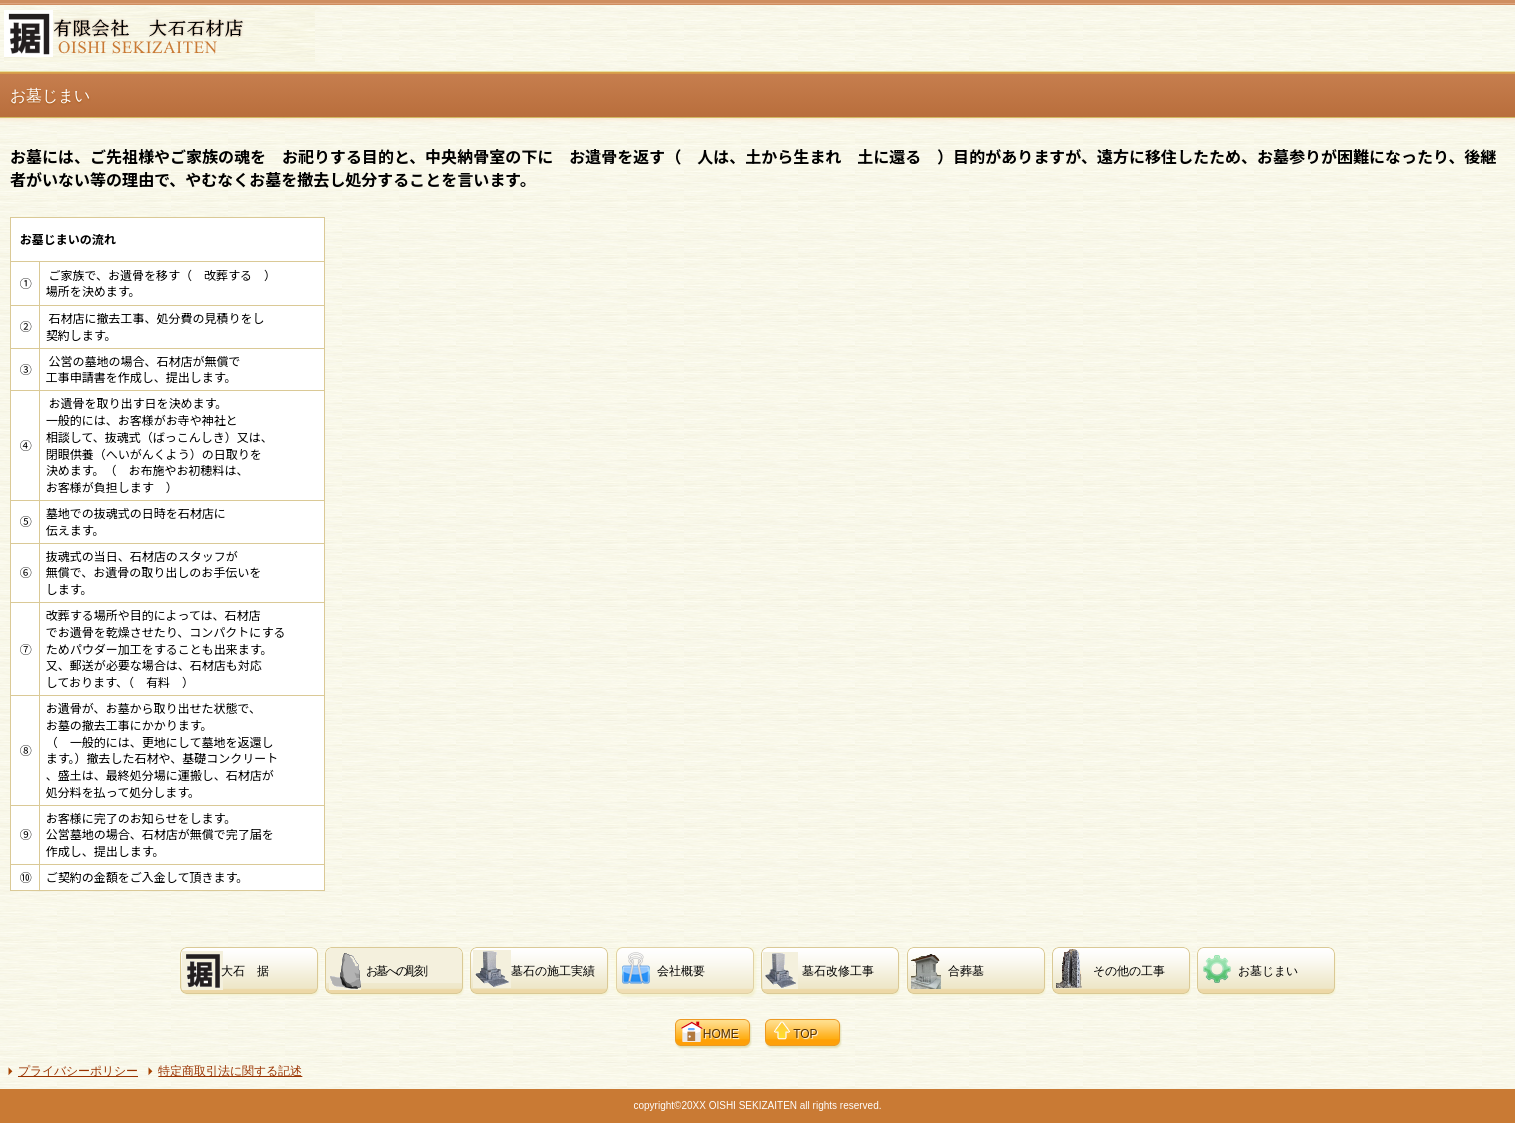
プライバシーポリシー (78, 1071)
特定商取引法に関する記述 (230, 1071)
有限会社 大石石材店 (159, 36)
